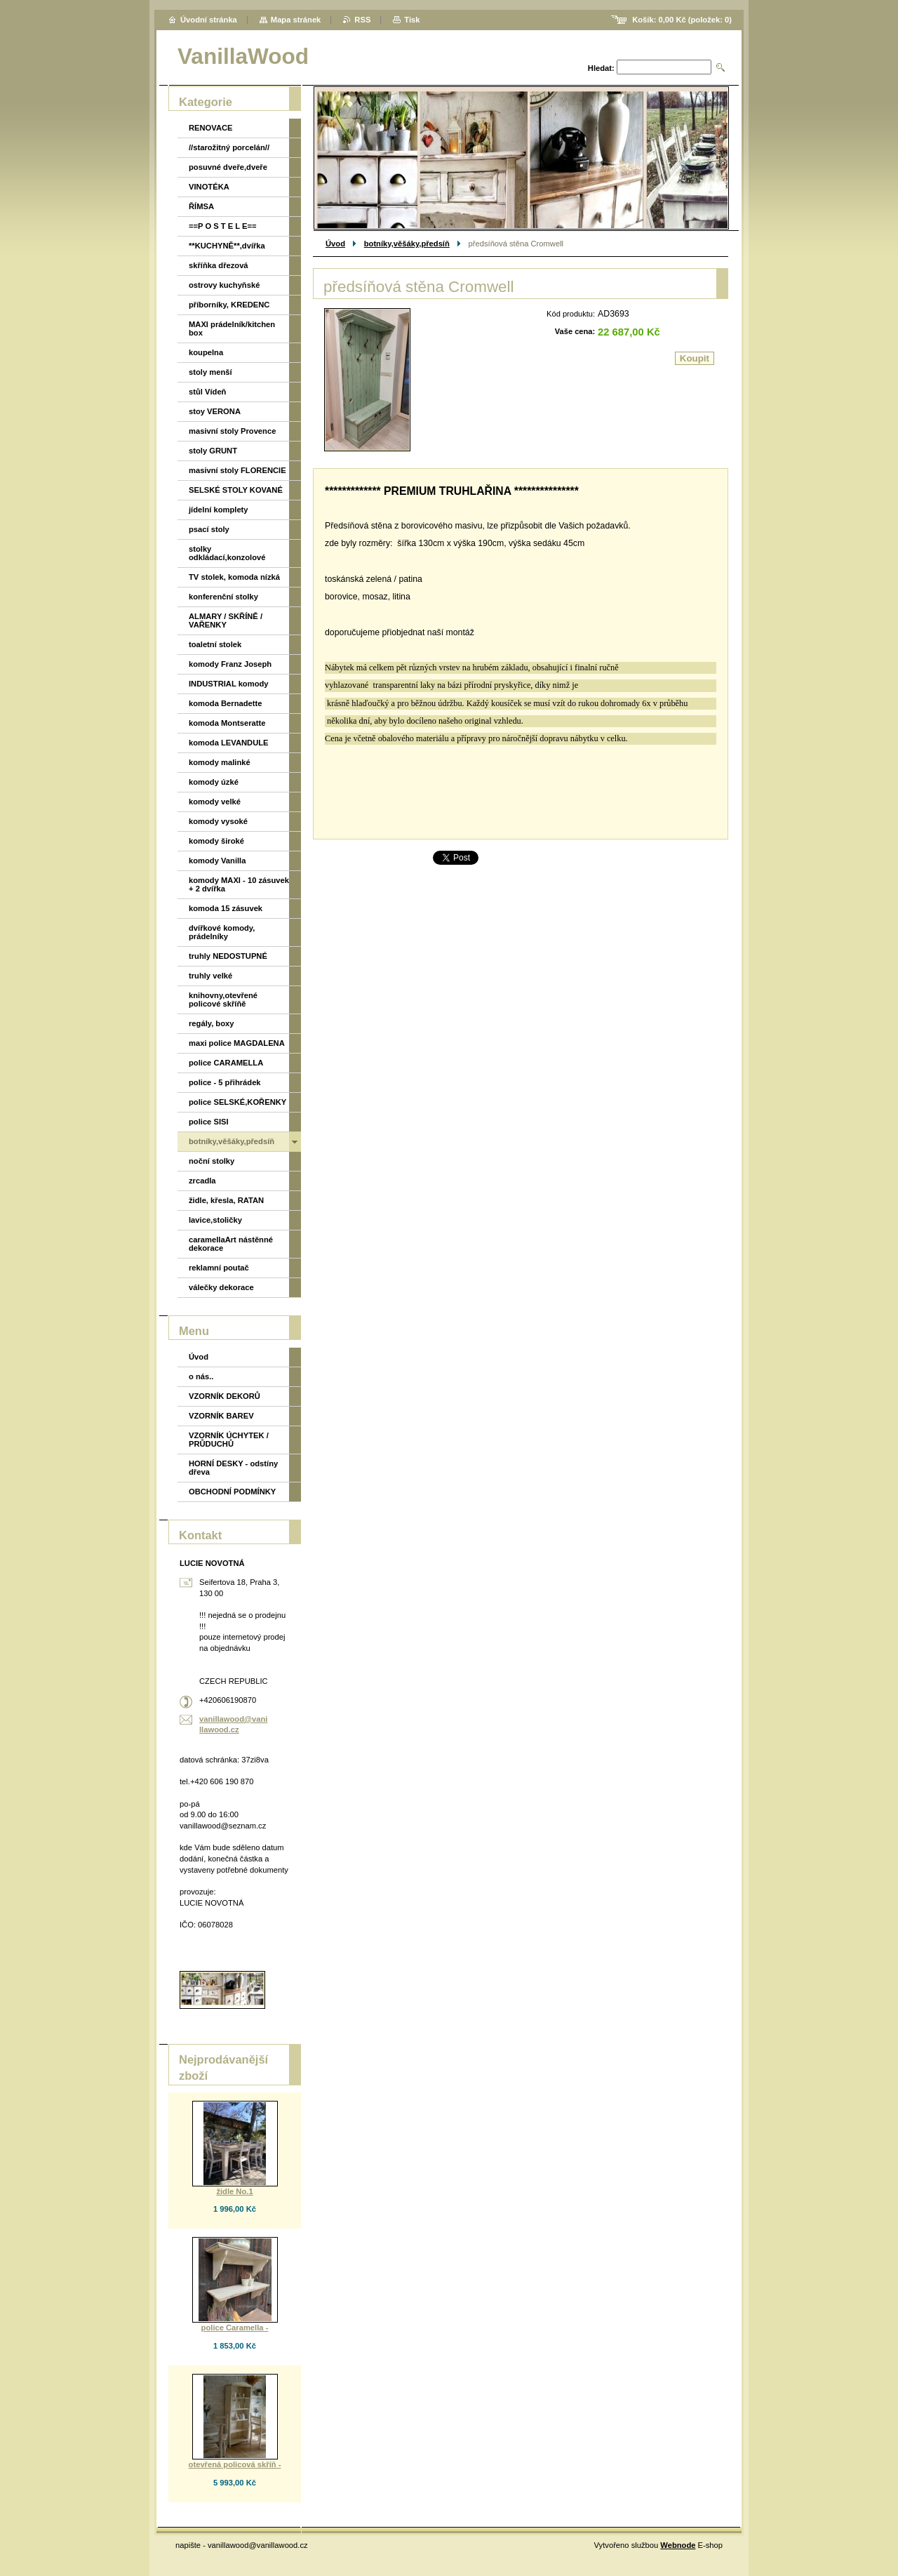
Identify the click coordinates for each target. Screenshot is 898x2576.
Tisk (412, 19)
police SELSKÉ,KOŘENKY (237, 1102)
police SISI (209, 1121)
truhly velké (210, 975)
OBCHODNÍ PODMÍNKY (232, 1491)
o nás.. (201, 1376)
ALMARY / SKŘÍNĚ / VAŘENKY (225, 620)
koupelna (206, 352)
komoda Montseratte (227, 723)
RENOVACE (211, 128)
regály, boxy (211, 1023)
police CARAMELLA (226, 1062)
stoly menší (210, 372)
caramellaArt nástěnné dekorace (231, 1243)
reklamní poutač (219, 1267)
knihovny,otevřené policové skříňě (223, 999)
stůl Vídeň (207, 391)
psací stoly (209, 529)
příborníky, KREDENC (229, 304)
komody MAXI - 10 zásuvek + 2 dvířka (239, 884)
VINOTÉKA (209, 186)
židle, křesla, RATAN (226, 1200)
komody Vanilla (217, 860)
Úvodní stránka (208, 19)
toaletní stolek (215, 644)
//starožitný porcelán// (229, 147)
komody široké (216, 841)
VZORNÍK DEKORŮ (224, 1396)
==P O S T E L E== (223, 226)
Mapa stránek (296, 19)
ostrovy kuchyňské (224, 285)
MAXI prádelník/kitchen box (232, 328)
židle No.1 (234, 2191)
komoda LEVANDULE (229, 742)
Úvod (335, 243)
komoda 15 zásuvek (225, 908)
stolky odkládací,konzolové (227, 553)
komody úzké (214, 782)
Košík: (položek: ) (682, 19)
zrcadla (202, 1180)
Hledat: (601, 68)
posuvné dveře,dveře (228, 167)
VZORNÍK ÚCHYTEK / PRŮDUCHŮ (229, 1439)
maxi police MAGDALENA (237, 1043)
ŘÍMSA (201, 206)
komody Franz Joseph (230, 664)
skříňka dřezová (218, 265)
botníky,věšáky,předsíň (407, 243)
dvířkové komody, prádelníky (222, 932)
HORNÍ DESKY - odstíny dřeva (233, 1467)
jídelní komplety (218, 509)
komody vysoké (218, 821)
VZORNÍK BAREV (221, 1416)
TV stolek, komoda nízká (234, 577)
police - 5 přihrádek (225, 1082)
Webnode (677, 2545)
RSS (362, 19)
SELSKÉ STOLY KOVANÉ (236, 490)
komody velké (215, 801)
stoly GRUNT (213, 450)
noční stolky (211, 1161)
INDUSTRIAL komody (229, 683)
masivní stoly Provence (232, 431)
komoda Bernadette (225, 703)
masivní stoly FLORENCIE (237, 470)
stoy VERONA (215, 411)
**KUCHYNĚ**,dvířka (227, 245)
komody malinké (219, 762)
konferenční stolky (223, 596)
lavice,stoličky (215, 1220)
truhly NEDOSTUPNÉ (228, 956)
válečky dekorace (221, 1287)
